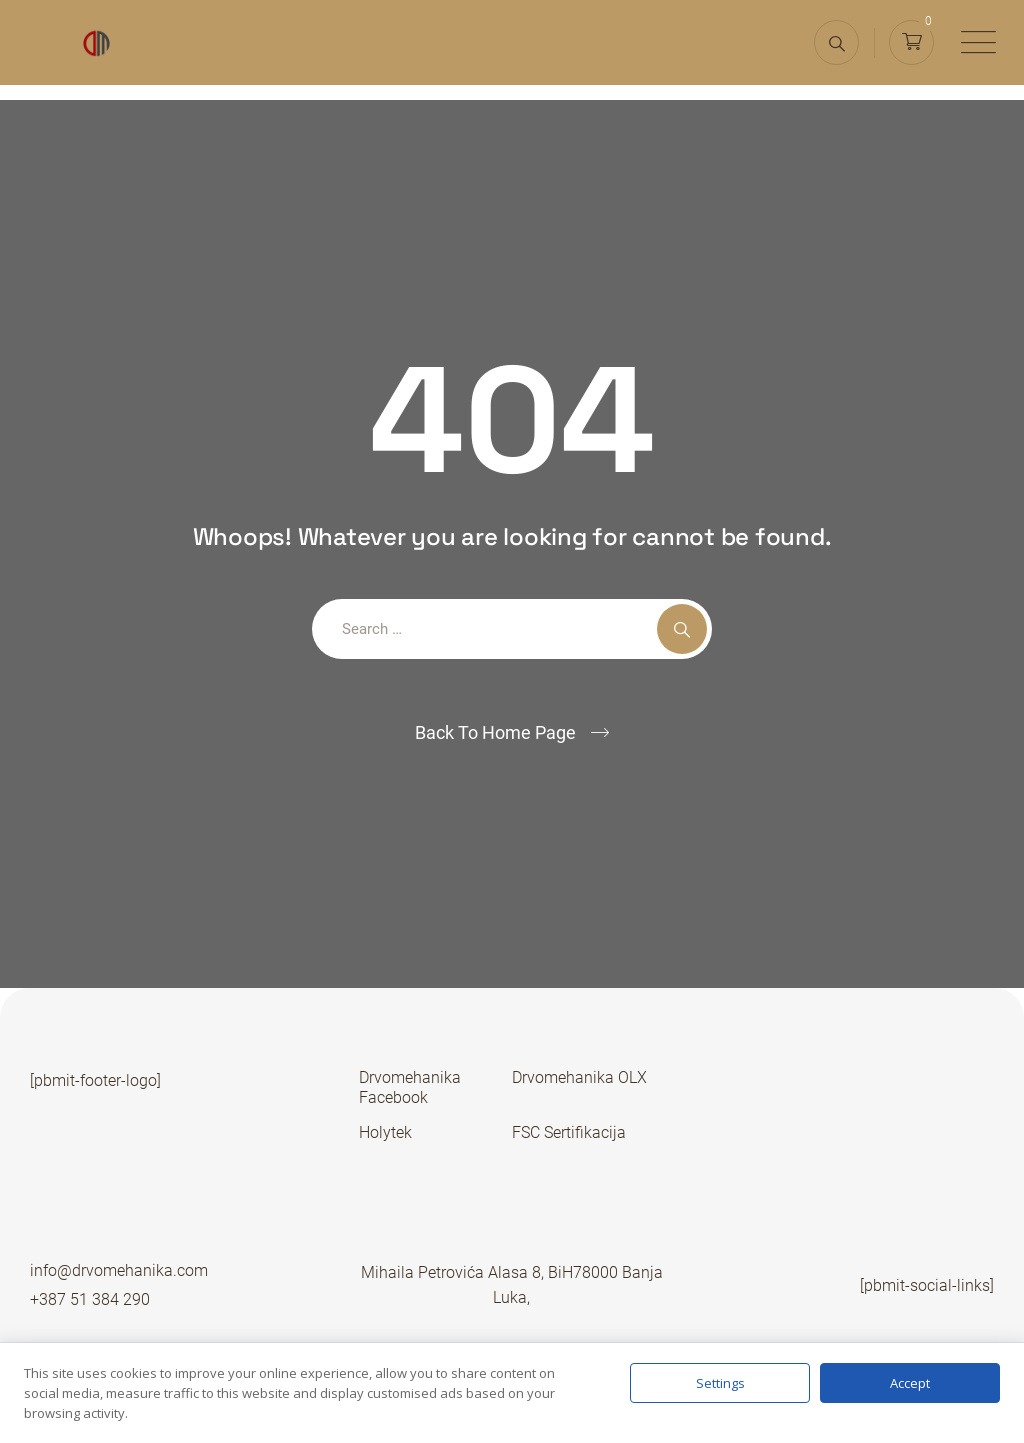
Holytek (385, 1132)
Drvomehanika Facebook (410, 1087)
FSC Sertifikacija (569, 1132)
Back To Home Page (495, 732)
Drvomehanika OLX (579, 1077)
